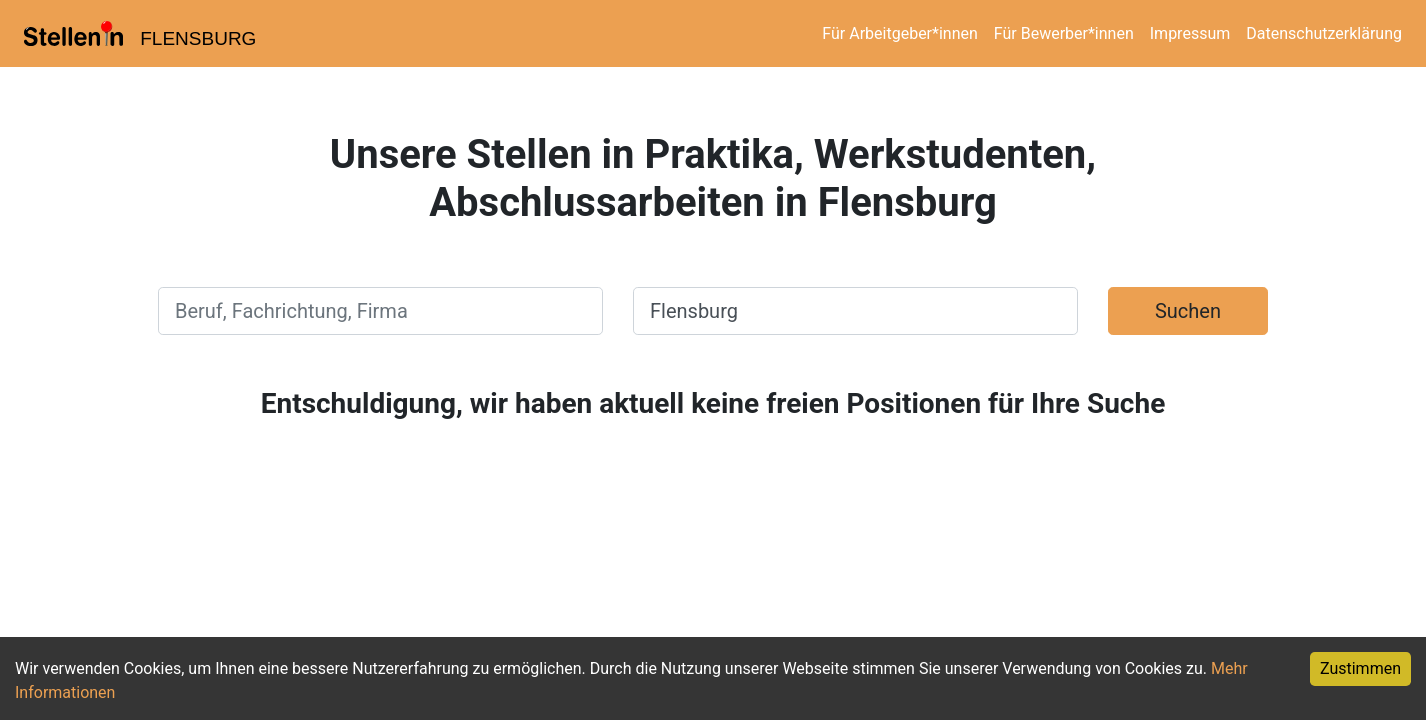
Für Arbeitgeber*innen (899, 33)
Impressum (1190, 33)
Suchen (1188, 311)
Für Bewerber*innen (1064, 33)
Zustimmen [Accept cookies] (1360, 668)
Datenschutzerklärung (1324, 33)
